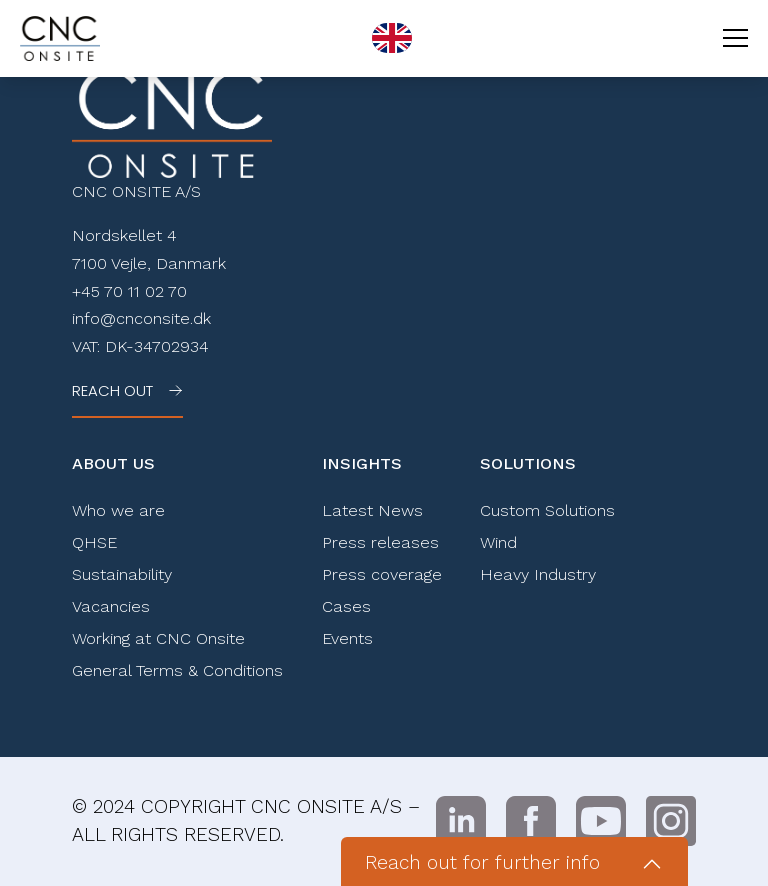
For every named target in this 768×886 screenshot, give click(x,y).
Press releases (380, 542)
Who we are (118, 510)
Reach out (112, 390)
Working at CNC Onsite (158, 638)
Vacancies (111, 606)
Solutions (528, 463)
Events (347, 638)
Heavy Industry (538, 574)
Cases (346, 606)
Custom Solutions (547, 510)
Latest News (372, 510)
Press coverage (382, 574)
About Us (113, 463)
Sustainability (122, 574)
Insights (362, 463)
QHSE (94, 542)
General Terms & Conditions (177, 670)
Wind (498, 542)
